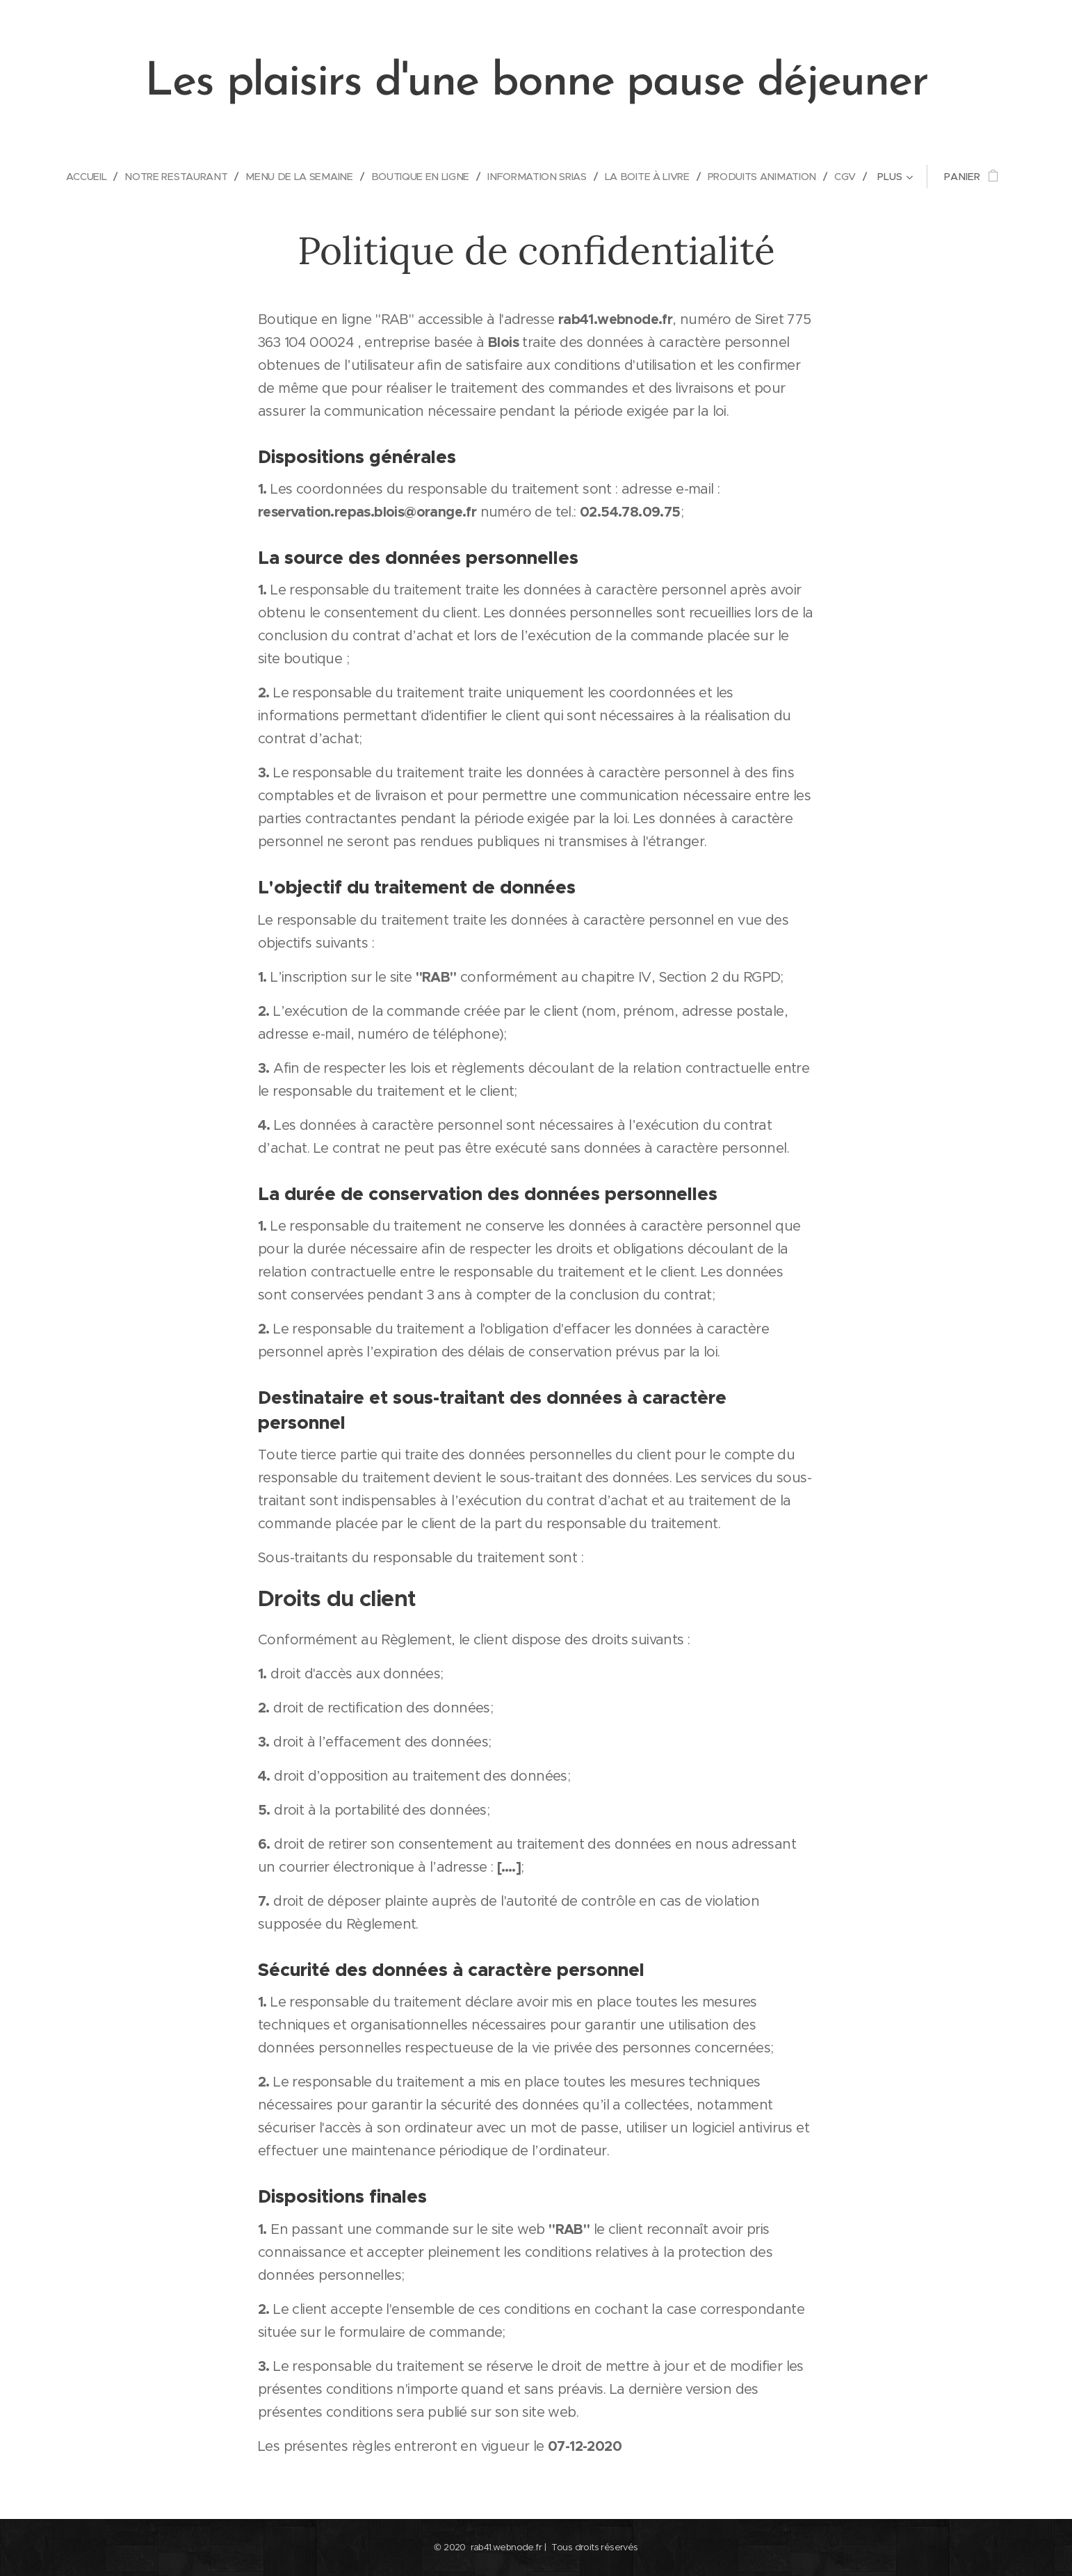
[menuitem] (80, 176)
